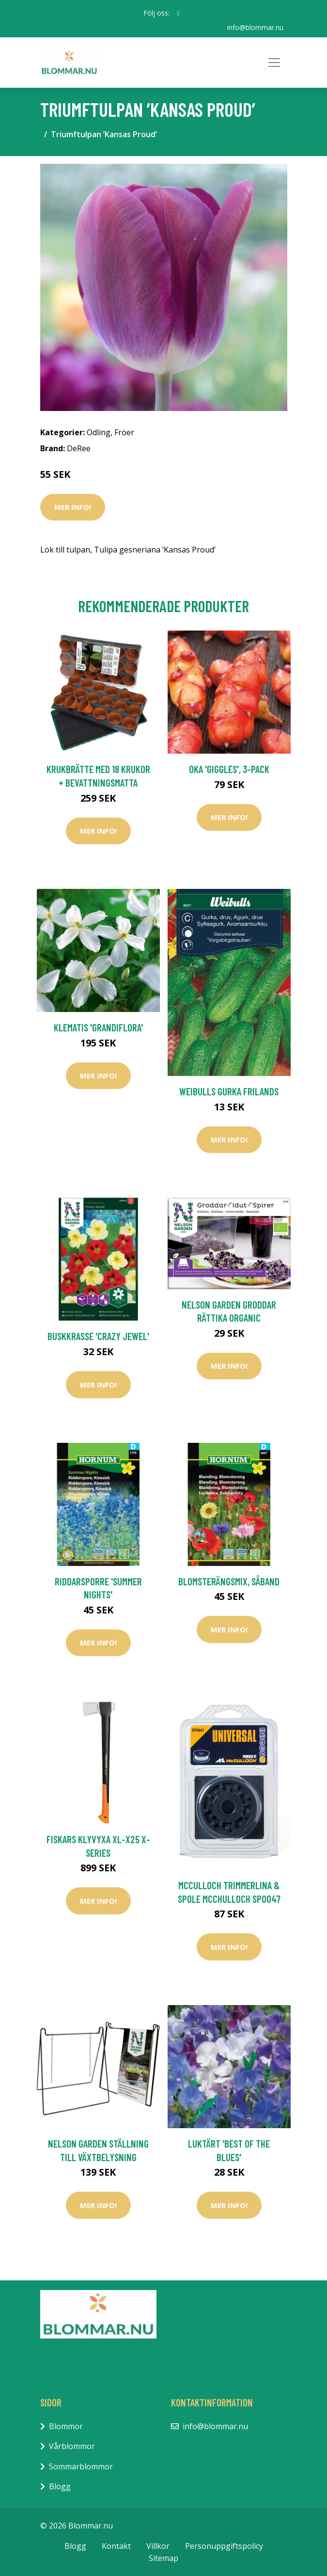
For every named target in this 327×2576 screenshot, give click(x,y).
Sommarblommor (81, 2466)
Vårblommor (72, 2446)
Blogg (60, 2486)
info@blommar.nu (255, 27)
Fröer (124, 432)
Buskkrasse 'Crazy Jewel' (98, 1336)
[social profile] (178, 13)
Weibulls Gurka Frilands (229, 1091)
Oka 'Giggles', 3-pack (229, 769)
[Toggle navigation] (274, 62)
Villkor (158, 2545)
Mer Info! (72, 507)
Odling (98, 432)
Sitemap (163, 2558)
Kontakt (116, 2545)
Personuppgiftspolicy (224, 2545)
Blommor (66, 2425)
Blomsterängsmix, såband (229, 1581)
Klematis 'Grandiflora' (98, 1027)
